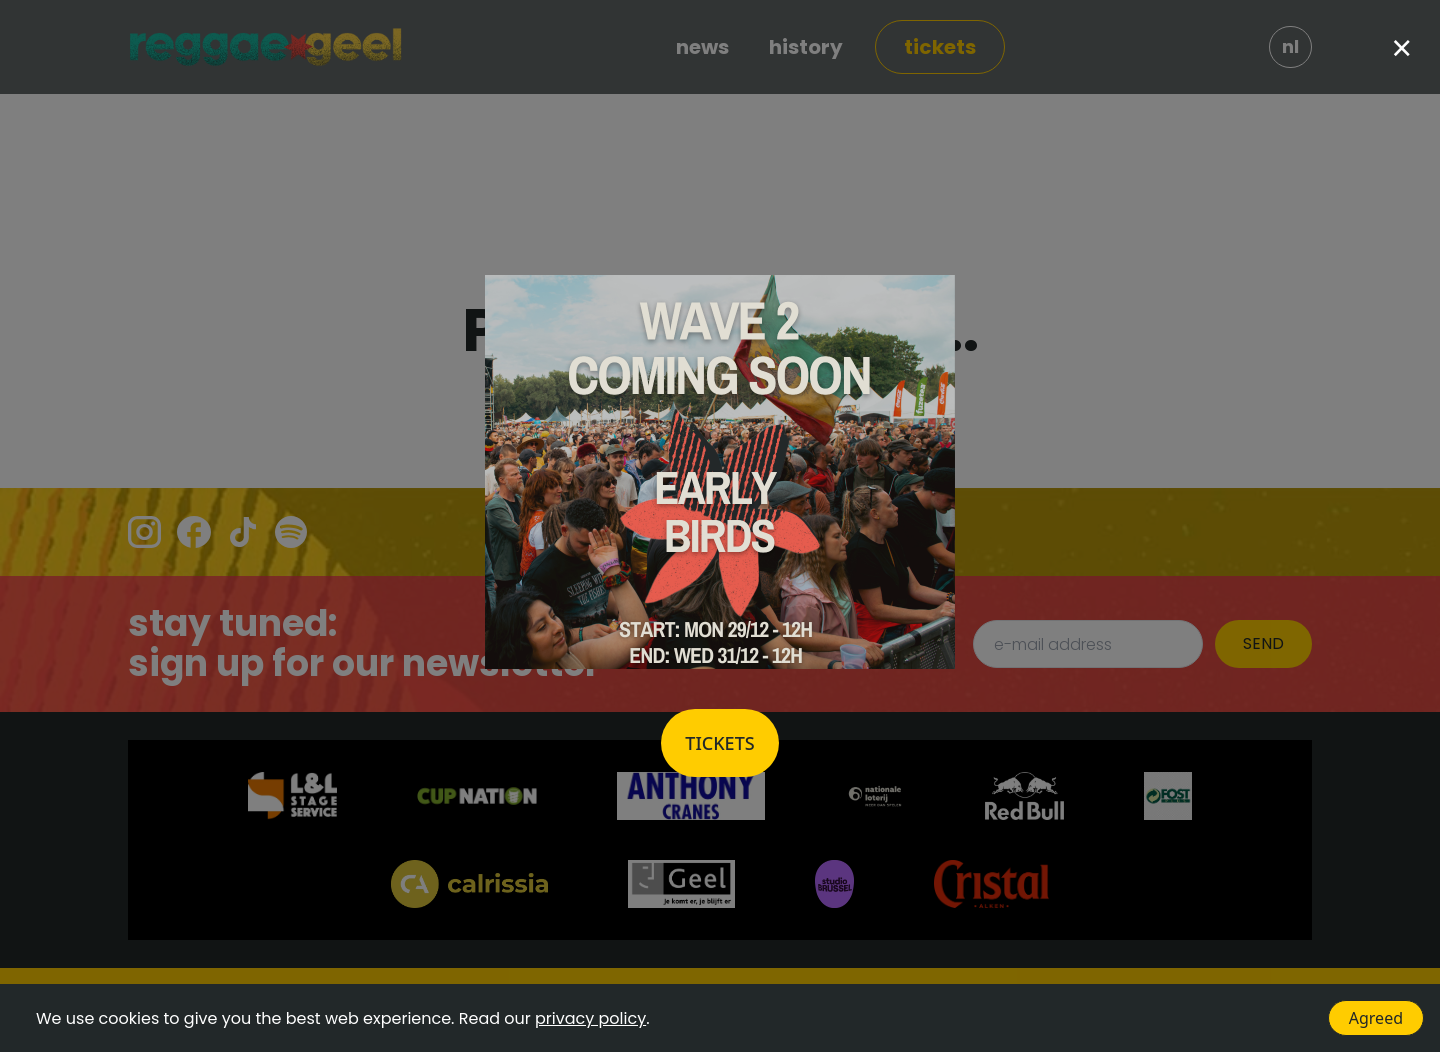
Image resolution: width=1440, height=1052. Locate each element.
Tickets (719, 743)
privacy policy (590, 1018)
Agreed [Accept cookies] (1376, 1018)
